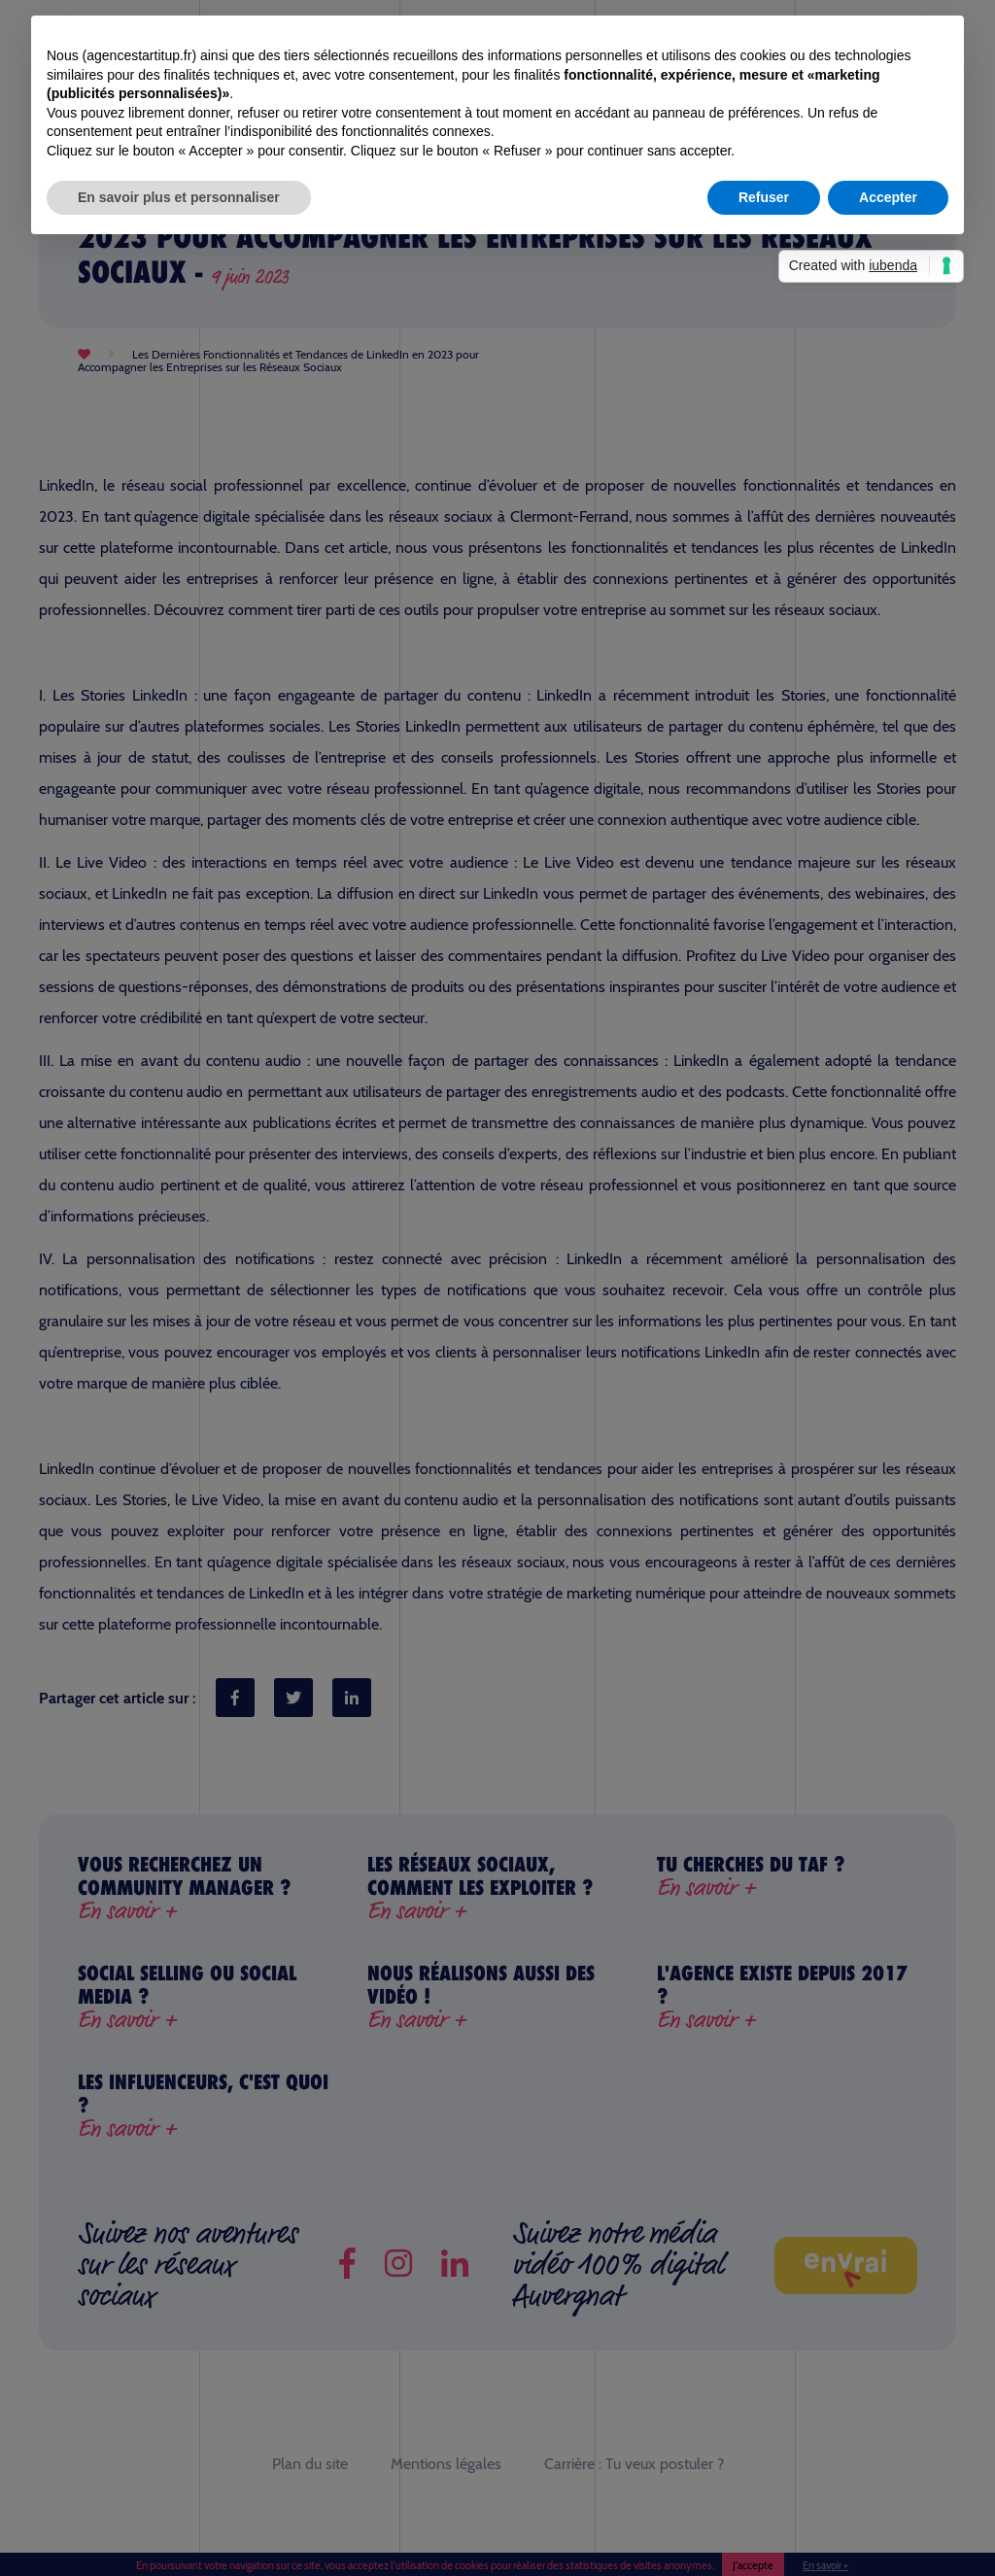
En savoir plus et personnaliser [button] (179, 197)
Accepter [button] (888, 197)
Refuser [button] (763, 197)
